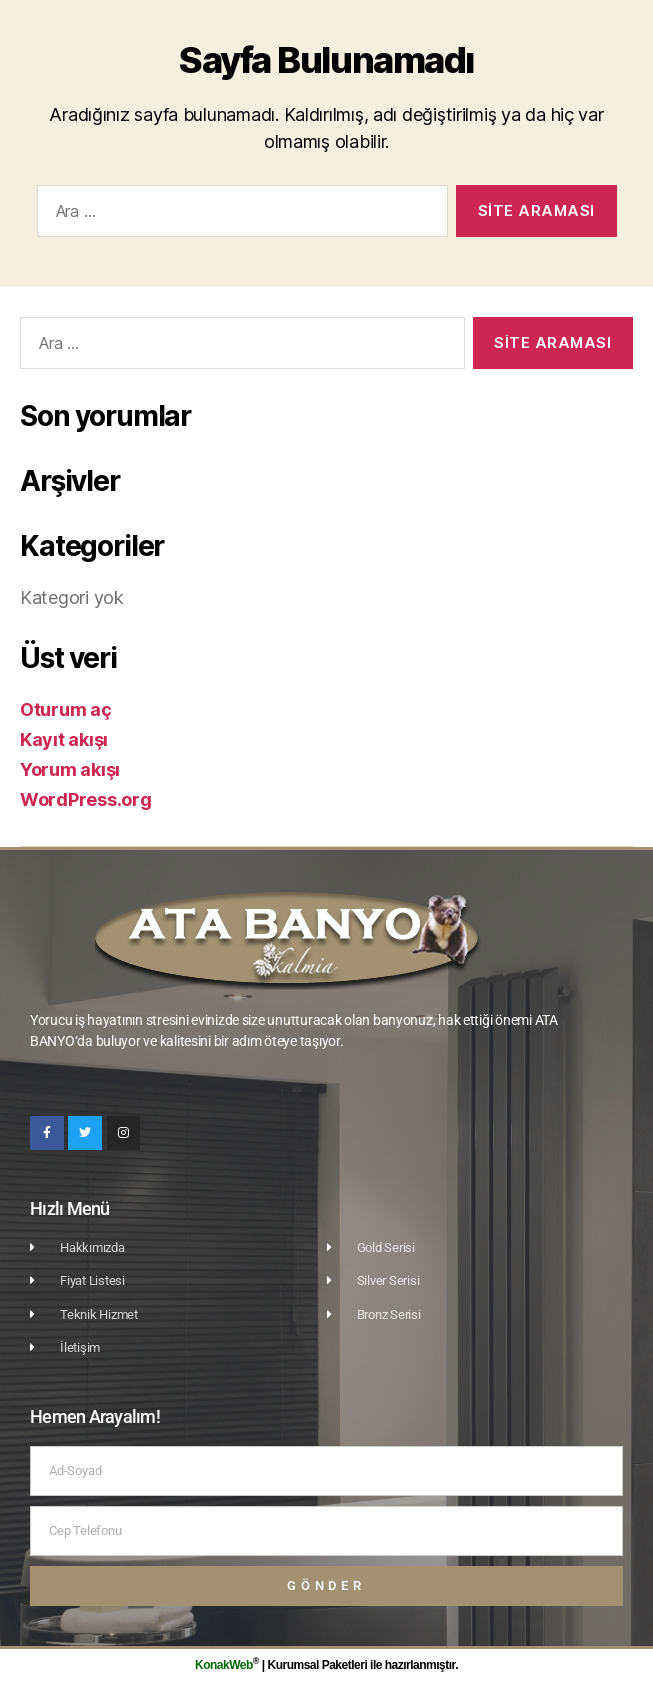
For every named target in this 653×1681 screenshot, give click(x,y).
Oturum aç (66, 709)
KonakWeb (224, 1665)
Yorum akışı (70, 769)
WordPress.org (86, 799)
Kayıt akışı (64, 739)
